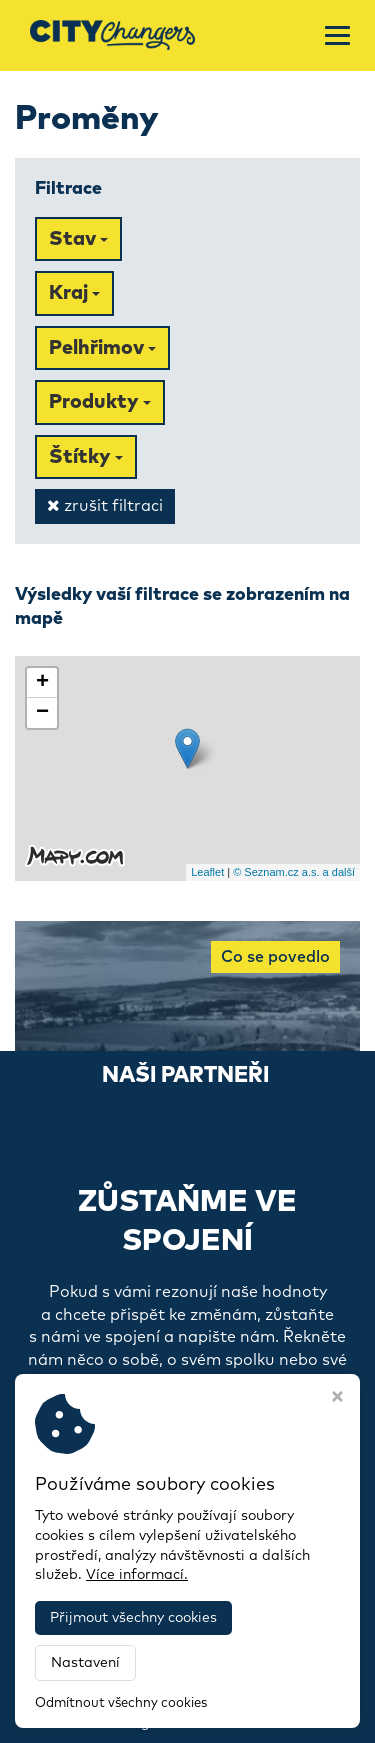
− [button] (42, 713)
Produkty (100, 402)
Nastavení (85, 1663)
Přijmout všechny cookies (133, 1618)
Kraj (74, 293)
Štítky (86, 457)
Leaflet (207, 872)
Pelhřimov (102, 348)
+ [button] (42, 683)
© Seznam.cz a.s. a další (294, 872)
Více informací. (137, 1575)
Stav (78, 239)
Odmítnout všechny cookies (121, 1703)
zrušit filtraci (105, 505)
